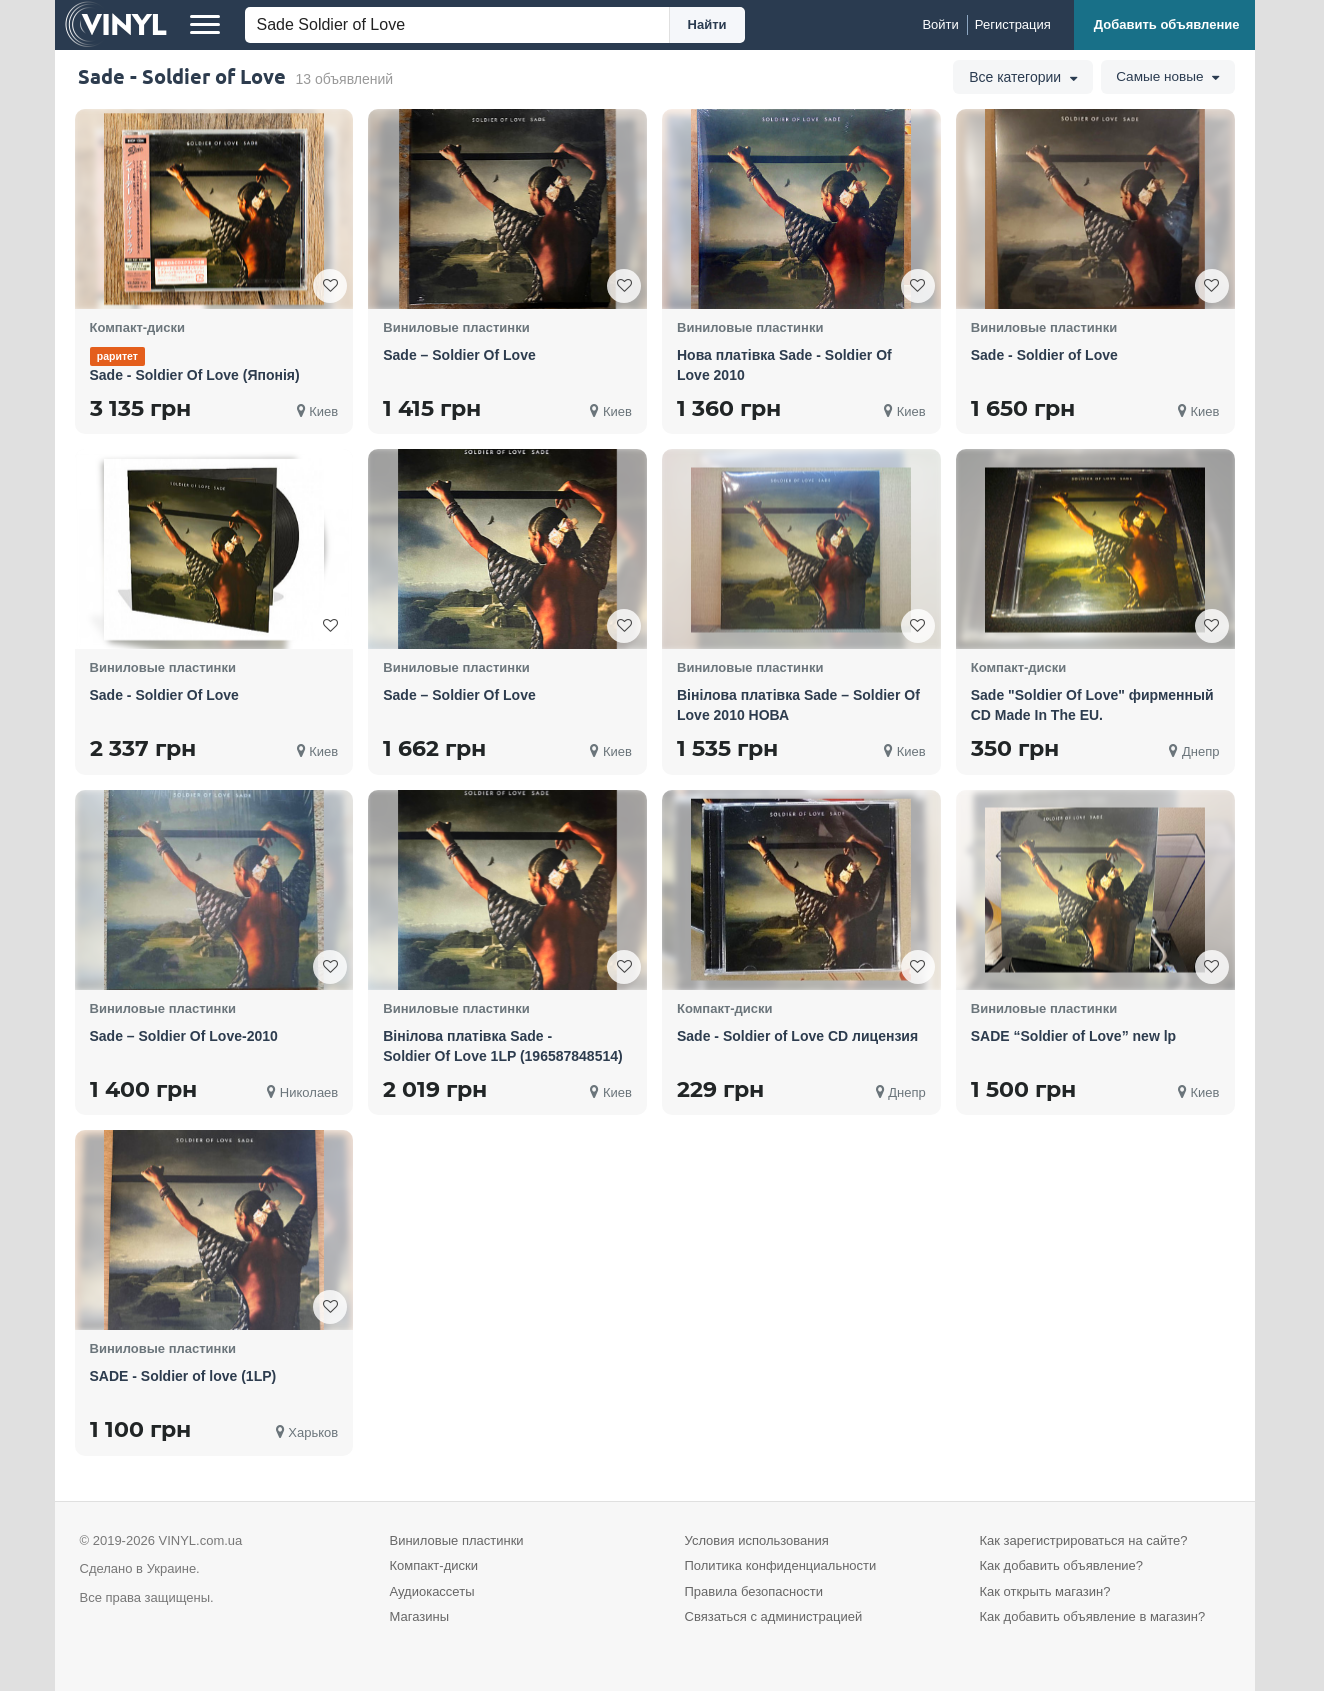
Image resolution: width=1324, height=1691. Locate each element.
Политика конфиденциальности (781, 1565)
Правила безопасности (754, 1591)
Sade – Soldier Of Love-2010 (184, 1036)
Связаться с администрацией (774, 1616)
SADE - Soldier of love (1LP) (183, 1376)
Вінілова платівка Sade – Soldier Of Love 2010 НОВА (798, 705)
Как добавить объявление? (1062, 1565)
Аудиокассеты (432, 1591)
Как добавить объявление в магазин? (1093, 1616)
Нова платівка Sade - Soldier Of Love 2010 (784, 365)
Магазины (420, 1616)
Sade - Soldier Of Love (164, 695)
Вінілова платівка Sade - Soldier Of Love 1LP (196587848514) (502, 1046)
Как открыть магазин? (1045, 1591)
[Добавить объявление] (1164, 25)
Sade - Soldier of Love (1044, 355)
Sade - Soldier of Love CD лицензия (797, 1036)
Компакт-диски (434, 1565)
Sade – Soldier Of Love (459, 355)
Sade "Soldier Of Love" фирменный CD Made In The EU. (1092, 705)
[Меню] (205, 25)
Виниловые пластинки (457, 1540)
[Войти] (940, 25)
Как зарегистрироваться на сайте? (1084, 1540)
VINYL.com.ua (200, 1540)
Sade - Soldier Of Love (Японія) (195, 375)
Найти (707, 24)
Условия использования (757, 1540)
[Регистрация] (1013, 25)
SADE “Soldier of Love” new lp (1073, 1036)
